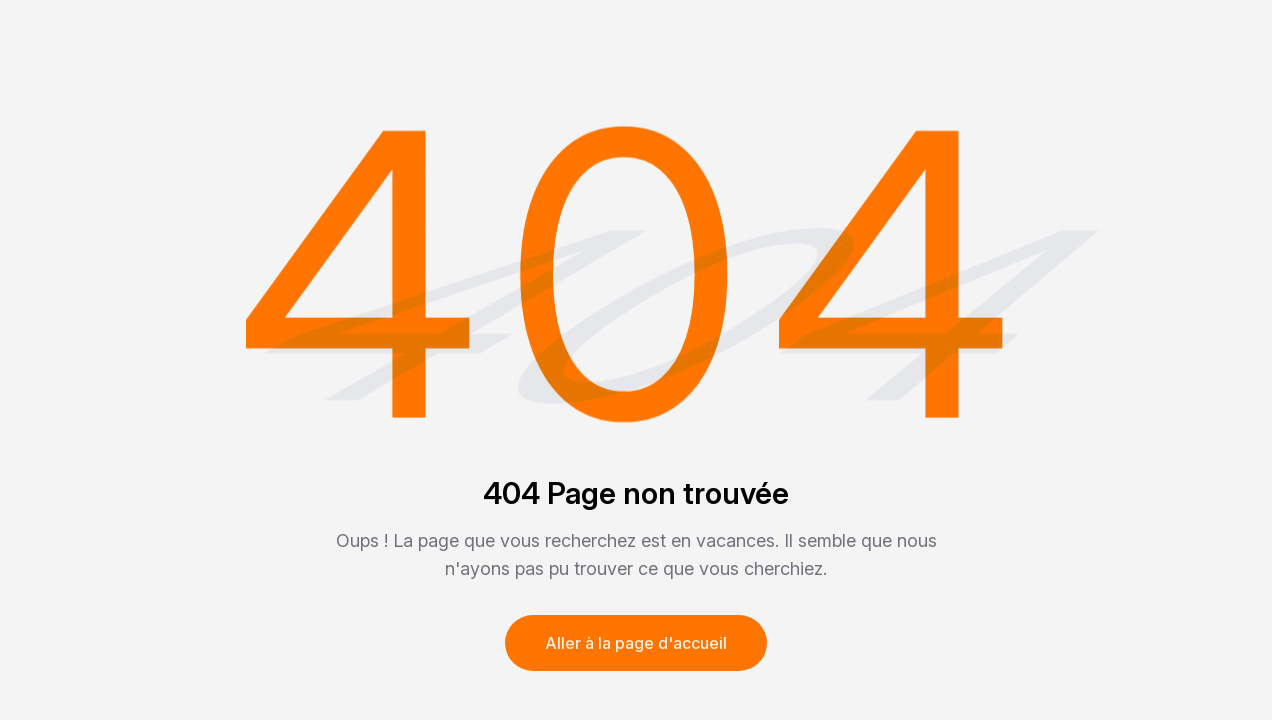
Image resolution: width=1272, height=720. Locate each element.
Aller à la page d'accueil (636, 643)
